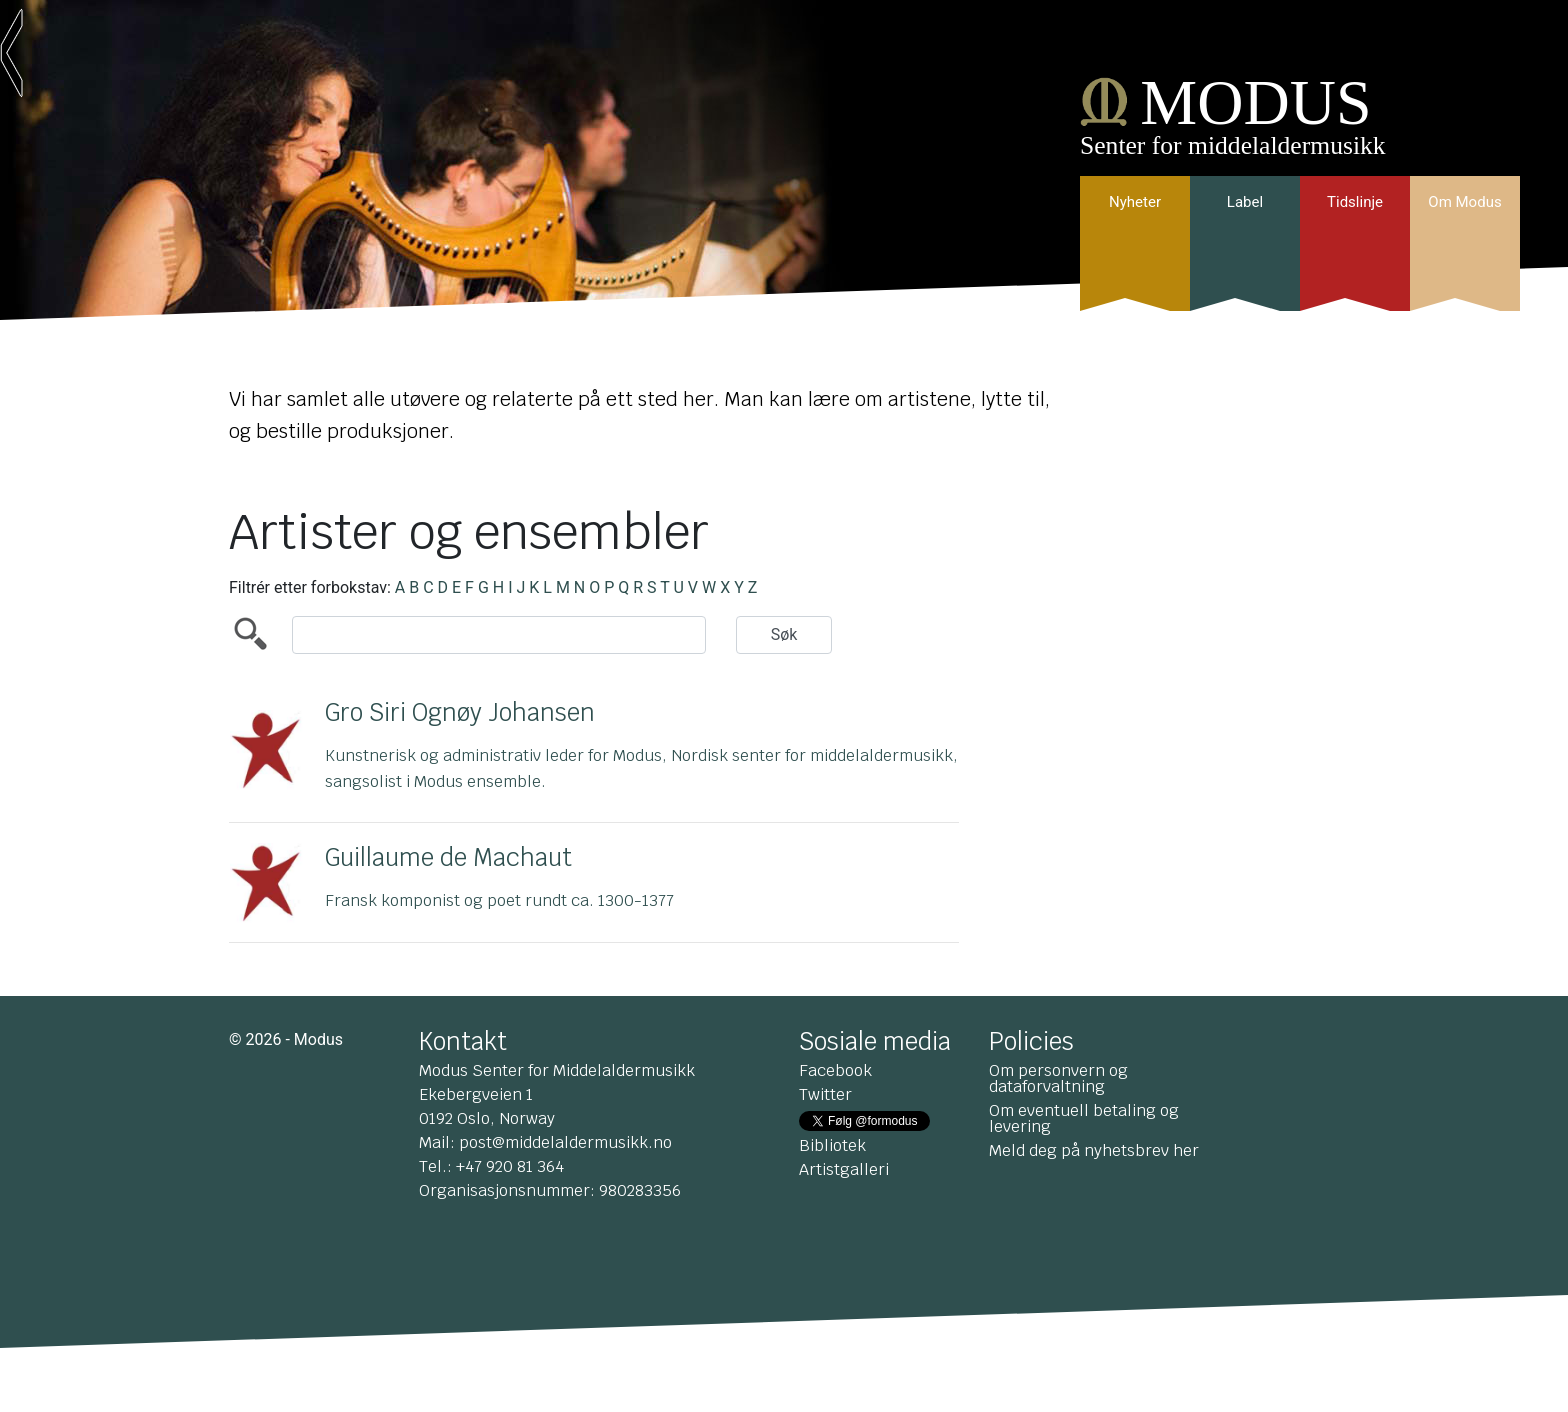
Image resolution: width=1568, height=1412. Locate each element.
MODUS (1255, 102)
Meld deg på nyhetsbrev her (1094, 1150)
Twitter (825, 1094)
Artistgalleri (844, 1169)
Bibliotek (832, 1145)
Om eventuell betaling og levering (1084, 1118)
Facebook (835, 1070)
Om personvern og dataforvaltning (1058, 1078)
